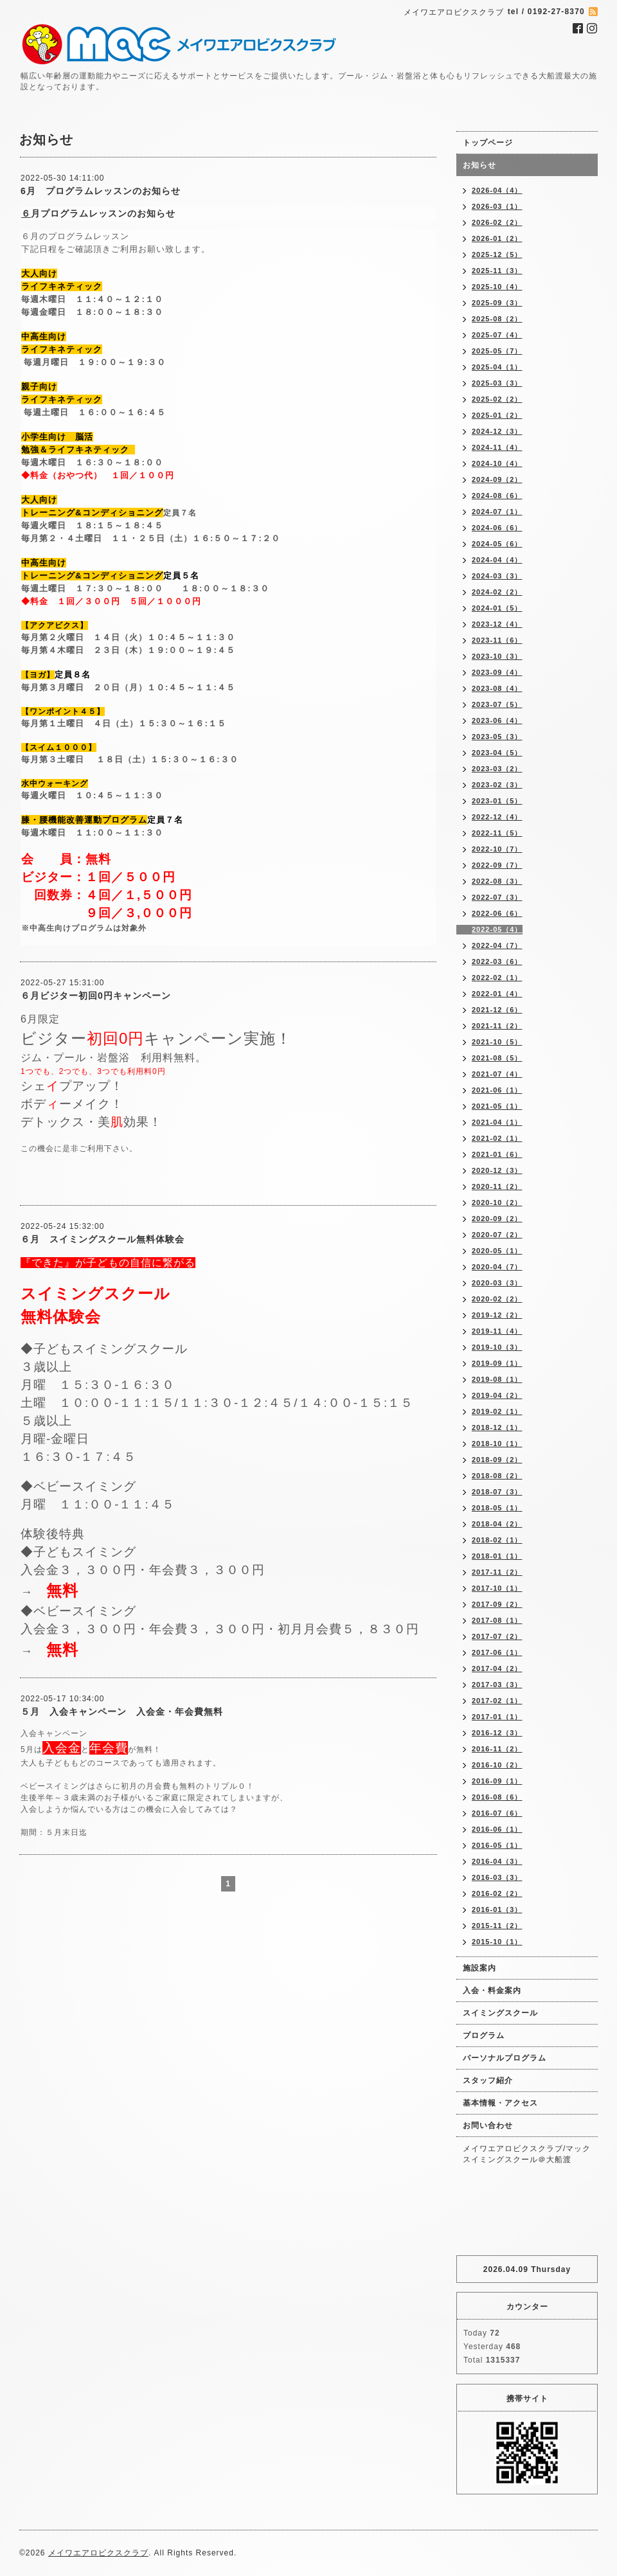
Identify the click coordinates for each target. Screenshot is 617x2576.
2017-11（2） (497, 1572)
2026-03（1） (497, 206)
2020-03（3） (497, 1283)
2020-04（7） (497, 1267)
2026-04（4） (497, 190)
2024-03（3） (497, 576)
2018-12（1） (497, 1427)
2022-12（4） (497, 817)
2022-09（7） (497, 865)
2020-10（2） (497, 1202)
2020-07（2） (497, 1235)
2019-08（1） (497, 1379)
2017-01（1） (497, 1717)
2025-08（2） (497, 319)
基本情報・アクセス (500, 2102)
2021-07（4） (497, 1074)
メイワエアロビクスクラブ (98, 2552)
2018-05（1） (497, 1508)
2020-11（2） (497, 1186)
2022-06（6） (497, 913)
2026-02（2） (497, 222)
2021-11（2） (497, 1026)
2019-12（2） (497, 1315)
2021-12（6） (497, 1010)
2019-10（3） (497, 1347)
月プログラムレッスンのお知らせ (103, 213)
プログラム (484, 2035)
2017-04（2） (497, 1668)
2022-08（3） (497, 881)
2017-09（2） (497, 1604)
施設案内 (479, 1967)
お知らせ (479, 165)
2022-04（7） (497, 945)
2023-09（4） (497, 672)
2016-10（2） (497, 1765)
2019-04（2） (497, 1395)
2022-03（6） (497, 961)
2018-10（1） (497, 1443)
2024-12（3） (497, 431)
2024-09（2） (497, 479)
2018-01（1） (497, 1556)
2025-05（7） (497, 351)
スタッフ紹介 (488, 2080)
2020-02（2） (497, 1299)
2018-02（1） (497, 1540)
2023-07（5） (497, 704)
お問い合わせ (488, 2125)
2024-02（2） (497, 592)
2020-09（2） (497, 1218)
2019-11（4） (497, 1331)
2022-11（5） (497, 833)
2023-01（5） (497, 801)
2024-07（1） (497, 511)
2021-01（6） (497, 1154)
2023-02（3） (497, 785)
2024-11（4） (497, 447)
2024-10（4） (497, 463)
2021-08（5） (497, 1058)
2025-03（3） (497, 383)
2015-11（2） (497, 1925)
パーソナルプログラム (504, 2057)
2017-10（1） (497, 1588)
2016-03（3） (497, 1877)
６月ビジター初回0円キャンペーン (96, 995)
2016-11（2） (497, 1749)
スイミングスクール (500, 2012)
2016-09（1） (497, 1781)
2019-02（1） (497, 1411)
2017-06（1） (497, 1652)
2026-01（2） (497, 238)
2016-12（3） (497, 1733)
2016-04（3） (497, 1861)
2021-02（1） (497, 1138)
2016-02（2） (497, 1893)
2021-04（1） (497, 1122)
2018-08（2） (497, 1476)
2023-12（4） (497, 624)
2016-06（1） (497, 1829)
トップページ (488, 142)
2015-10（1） (497, 1941)
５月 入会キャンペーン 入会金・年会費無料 (122, 1711)
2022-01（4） (497, 993)
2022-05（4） (497, 929)
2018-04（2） (497, 1524)
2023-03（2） (497, 769)
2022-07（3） (497, 897)
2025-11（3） (497, 270)
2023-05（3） (497, 736)
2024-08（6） (497, 495)
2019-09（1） (497, 1363)
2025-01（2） (497, 415)
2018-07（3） (497, 1492)
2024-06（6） (497, 528)
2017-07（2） (497, 1636)
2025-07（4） (497, 335)
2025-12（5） (497, 254)
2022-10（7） (497, 849)
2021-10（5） (497, 1042)
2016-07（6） (497, 1813)
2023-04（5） (497, 752)
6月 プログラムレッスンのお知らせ (101, 191)
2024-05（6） (497, 544)
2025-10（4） (497, 287)
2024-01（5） (497, 608)
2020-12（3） (497, 1170)
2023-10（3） (497, 656)
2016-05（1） (497, 1845)
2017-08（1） (497, 1620)
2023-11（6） (497, 640)
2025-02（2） (497, 399)
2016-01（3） (497, 1909)
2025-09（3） (497, 303)
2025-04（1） (497, 367)
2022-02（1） (497, 977)
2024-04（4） (497, 560)
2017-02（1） (497, 1700)
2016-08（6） (497, 1797)
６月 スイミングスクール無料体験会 (102, 1239)
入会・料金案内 (492, 1990)
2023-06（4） (497, 720)
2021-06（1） (497, 1090)
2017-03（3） (497, 1684)
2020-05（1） (497, 1251)
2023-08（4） (497, 688)
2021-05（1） (497, 1106)
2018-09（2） (497, 1459)
